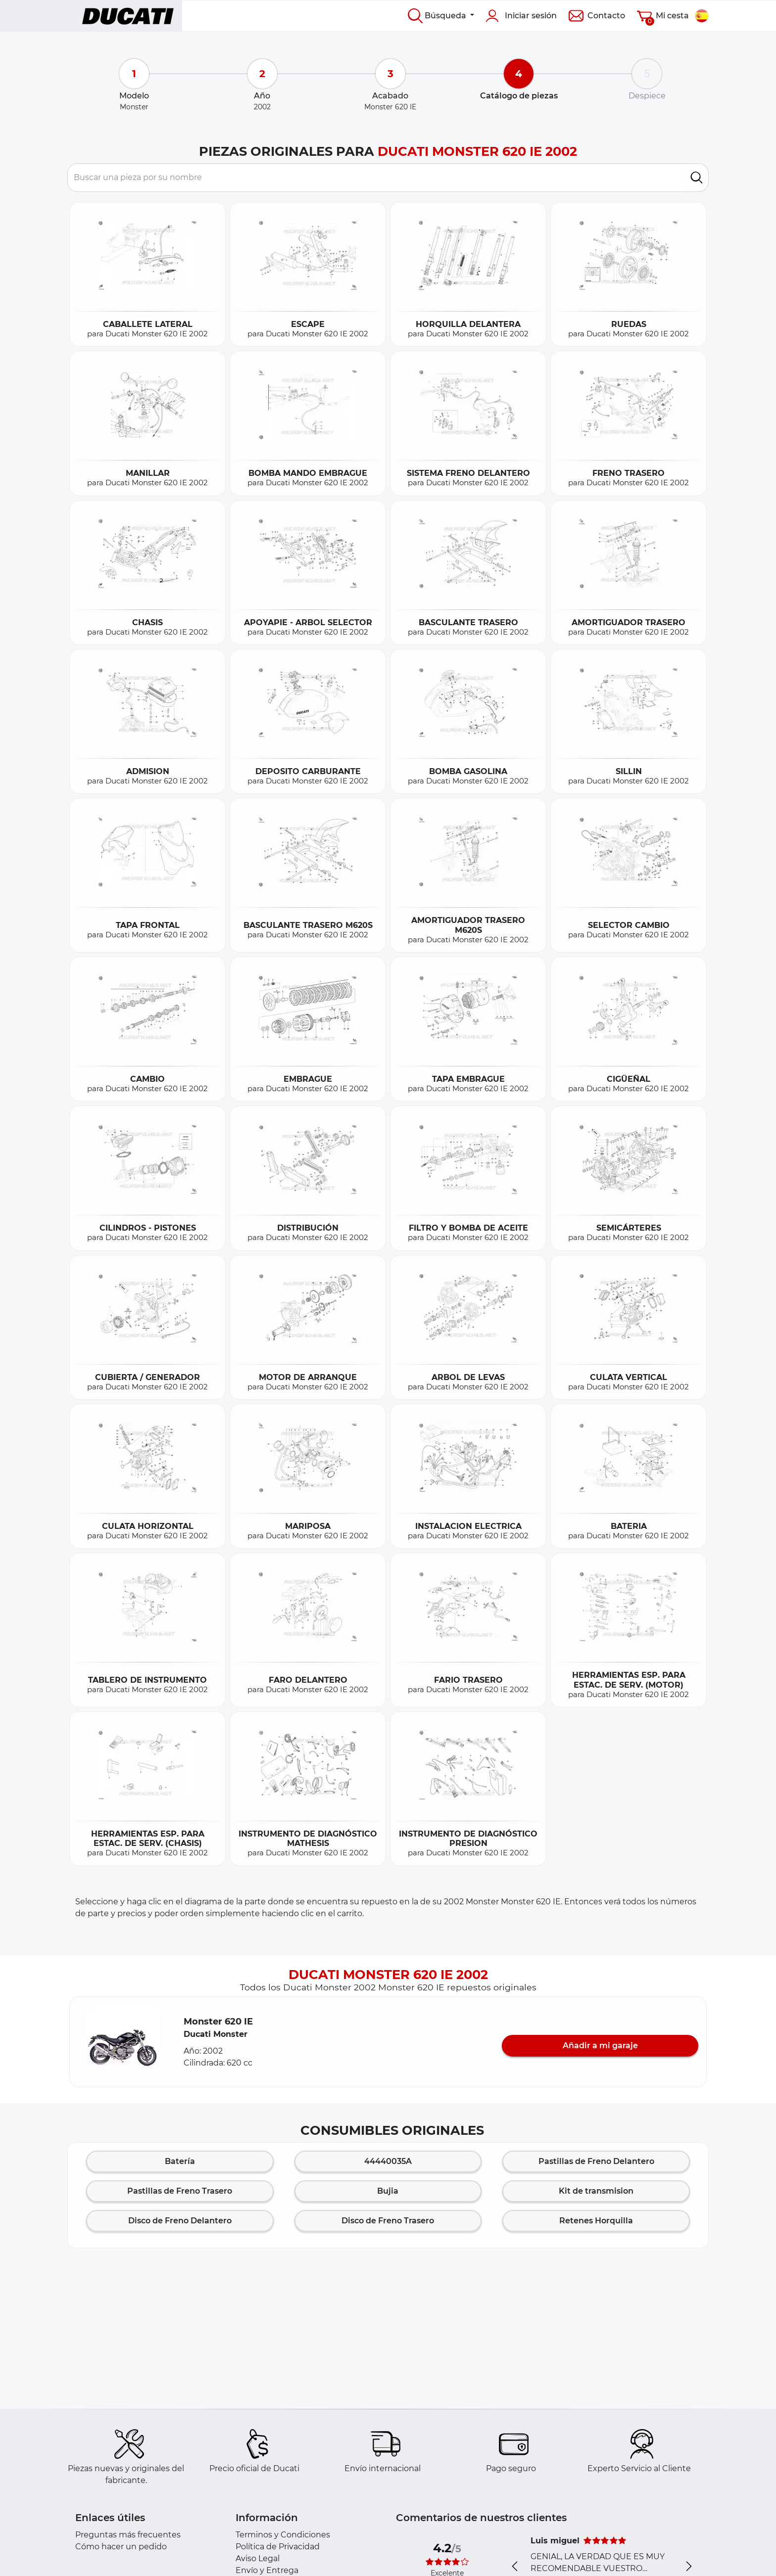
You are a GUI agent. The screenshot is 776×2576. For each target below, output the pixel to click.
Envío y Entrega (267, 2570)
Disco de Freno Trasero (387, 2220)
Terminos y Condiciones (283, 2534)
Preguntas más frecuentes (128, 2534)
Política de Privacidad (278, 2546)
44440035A (388, 2161)
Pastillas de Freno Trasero (179, 2191)
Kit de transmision (596, 2191)
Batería (180, 2161)
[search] (696, 177)
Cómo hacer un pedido (121, 2546)
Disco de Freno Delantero (180, 2220)
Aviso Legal (258, 2558)
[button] (123, 2042)
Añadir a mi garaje (600, 2045)
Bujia (387, 2191)
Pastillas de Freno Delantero (596, 2161)
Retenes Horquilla (596, 2220)
